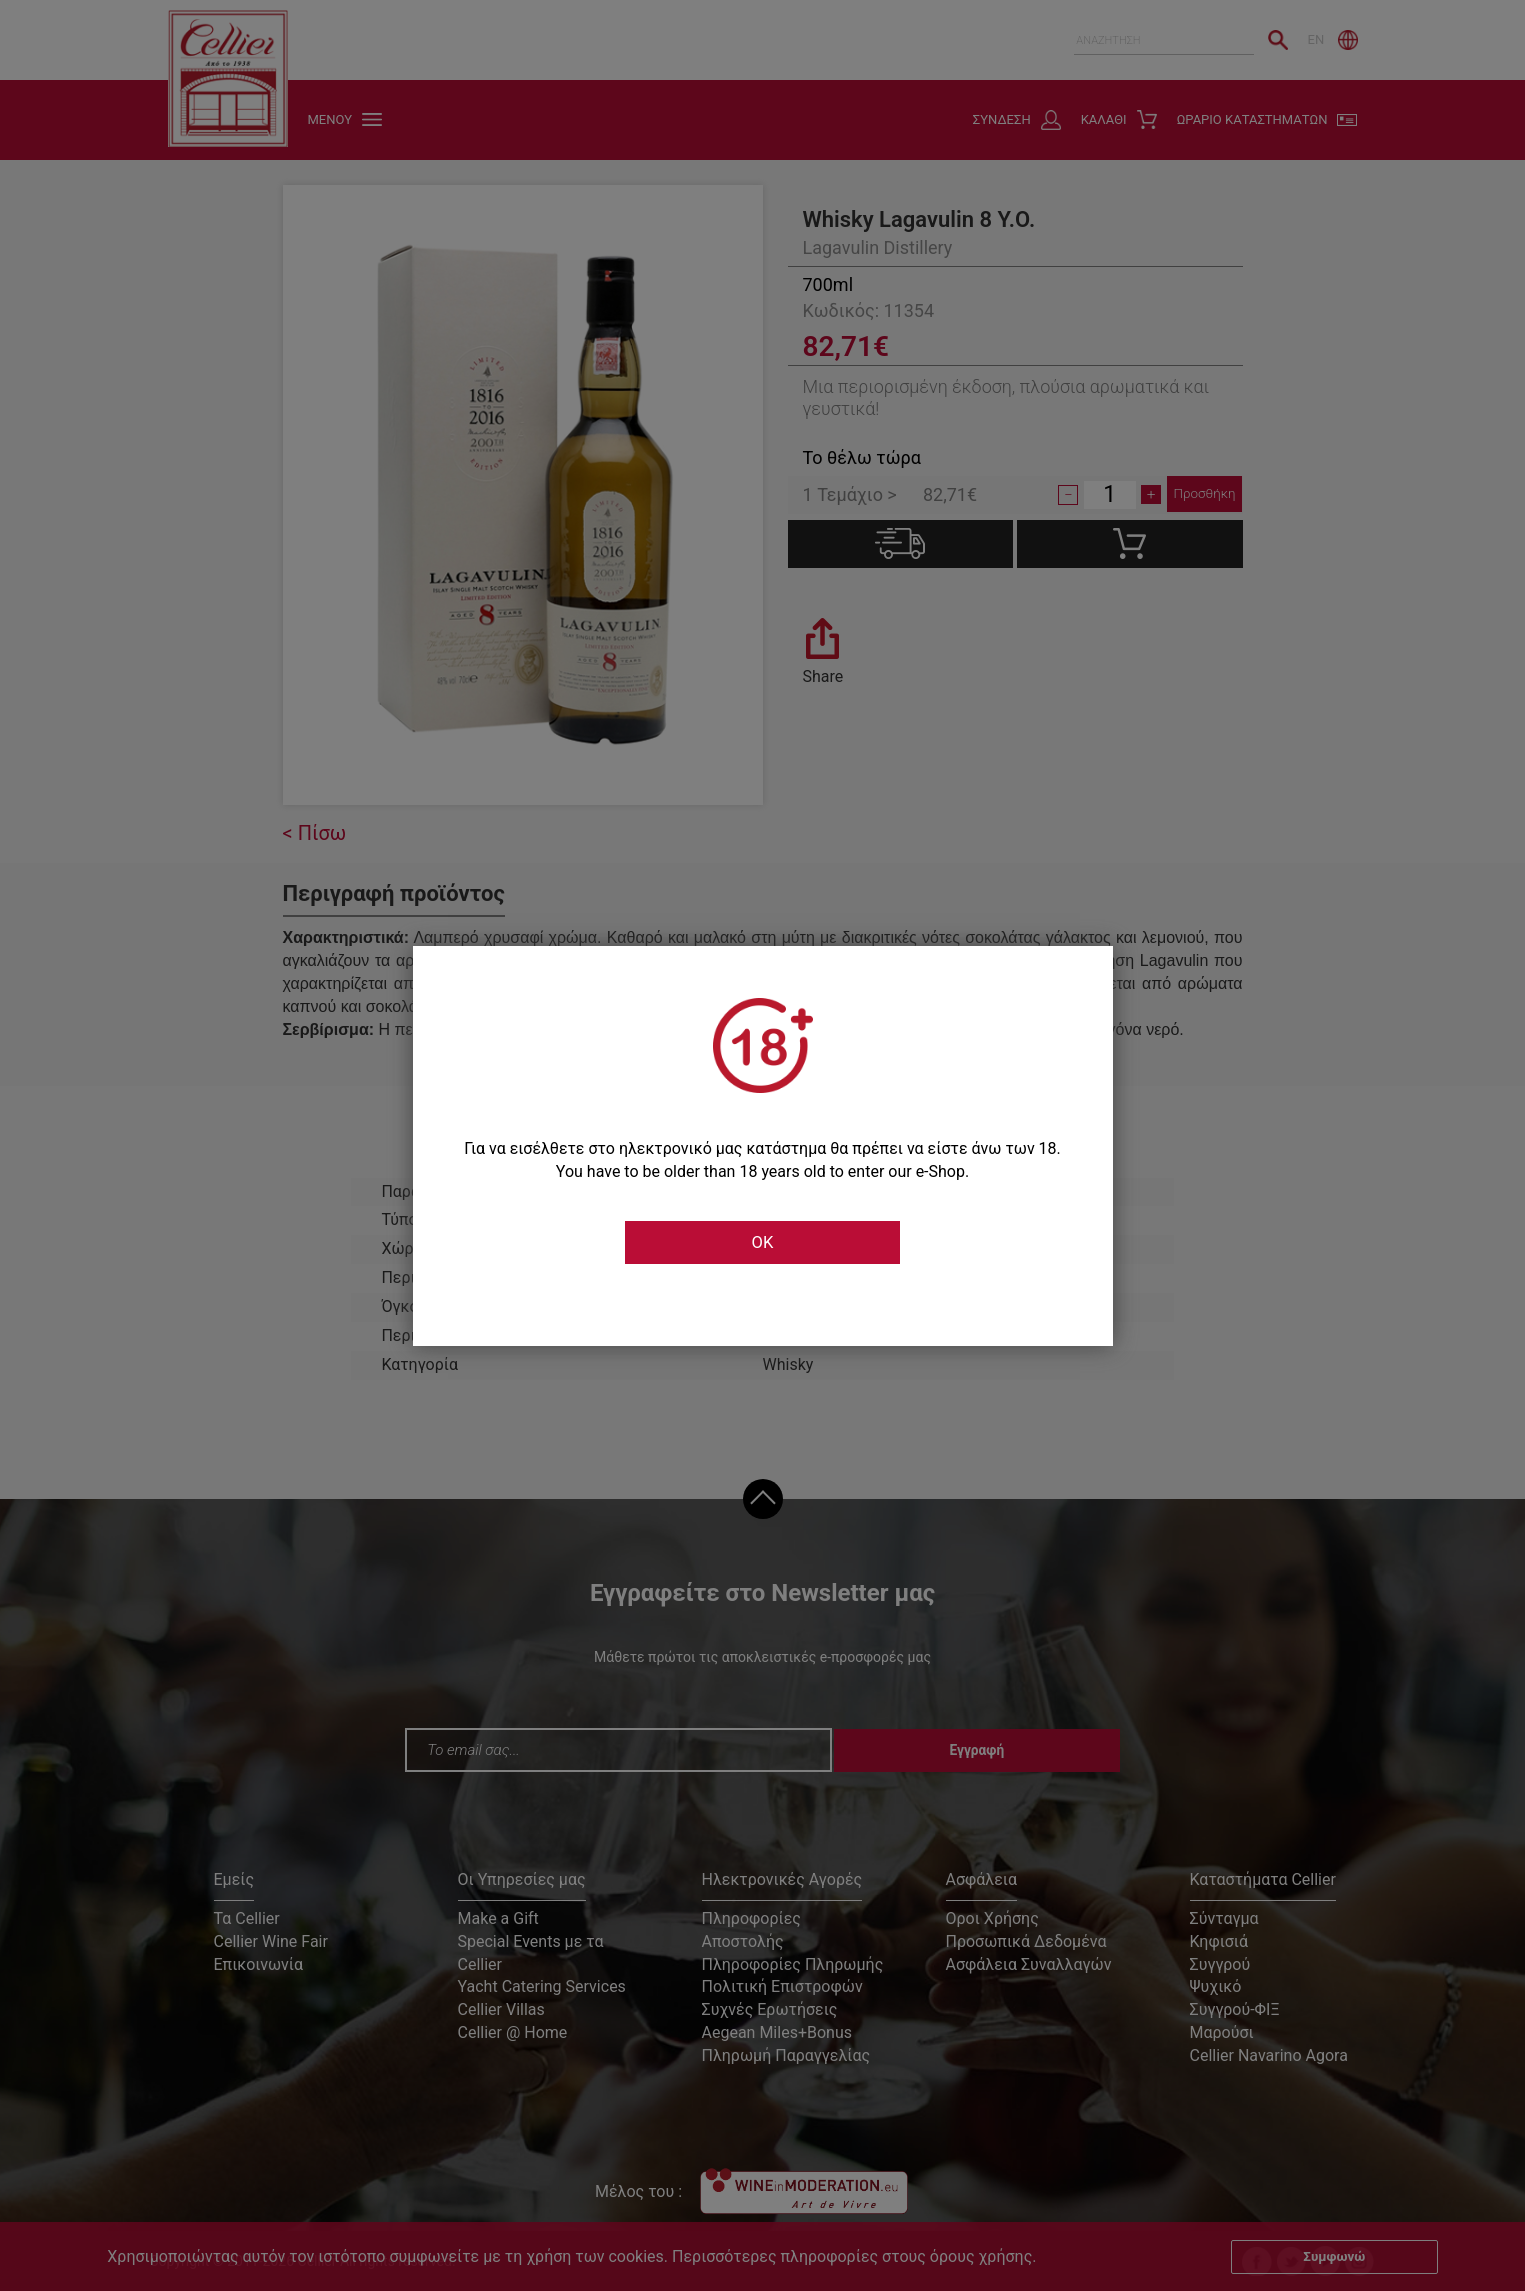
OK (762, 1243)
